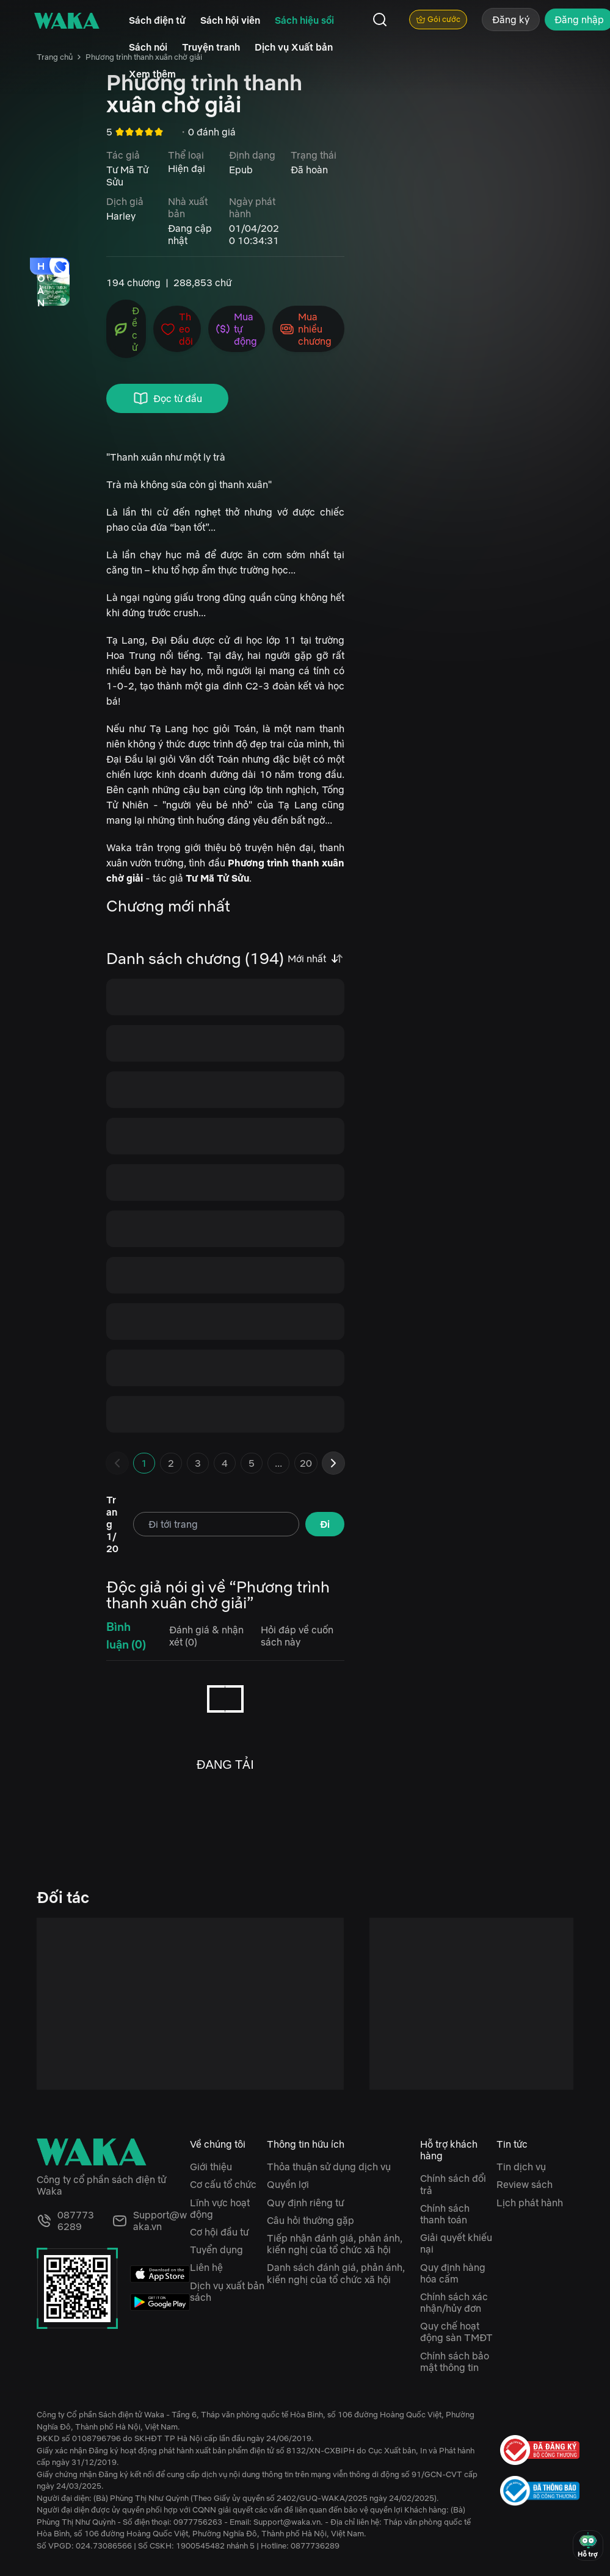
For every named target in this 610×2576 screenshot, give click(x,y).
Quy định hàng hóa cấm (452, 2273)
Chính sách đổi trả (453, 2184)
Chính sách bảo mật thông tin (454, 2361)
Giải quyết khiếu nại (456, 2243)
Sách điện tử (157, 20)
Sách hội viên (230, 20)
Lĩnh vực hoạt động (220, 2208)
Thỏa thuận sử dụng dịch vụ (329, 2166)
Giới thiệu (211, 2166)
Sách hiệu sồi (304, 20)
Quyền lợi (288, 2184)
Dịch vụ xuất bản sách (227, 2291)
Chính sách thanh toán (445, 2214)
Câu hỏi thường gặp (310, 2220)
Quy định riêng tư (305, 2202)
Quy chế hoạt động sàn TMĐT (456, 2332)
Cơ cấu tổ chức (223, 2184)
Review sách (524, 2184)
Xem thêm (152, 74)
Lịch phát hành (529, 2202)
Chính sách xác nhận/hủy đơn (454, 2302)
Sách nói (148, 47)
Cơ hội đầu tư (219, 2232)
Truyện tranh (211, 47)
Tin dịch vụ (521, 2166)
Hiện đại (186, 168)
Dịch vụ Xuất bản (294, 47)
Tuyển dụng (216, 2249)
